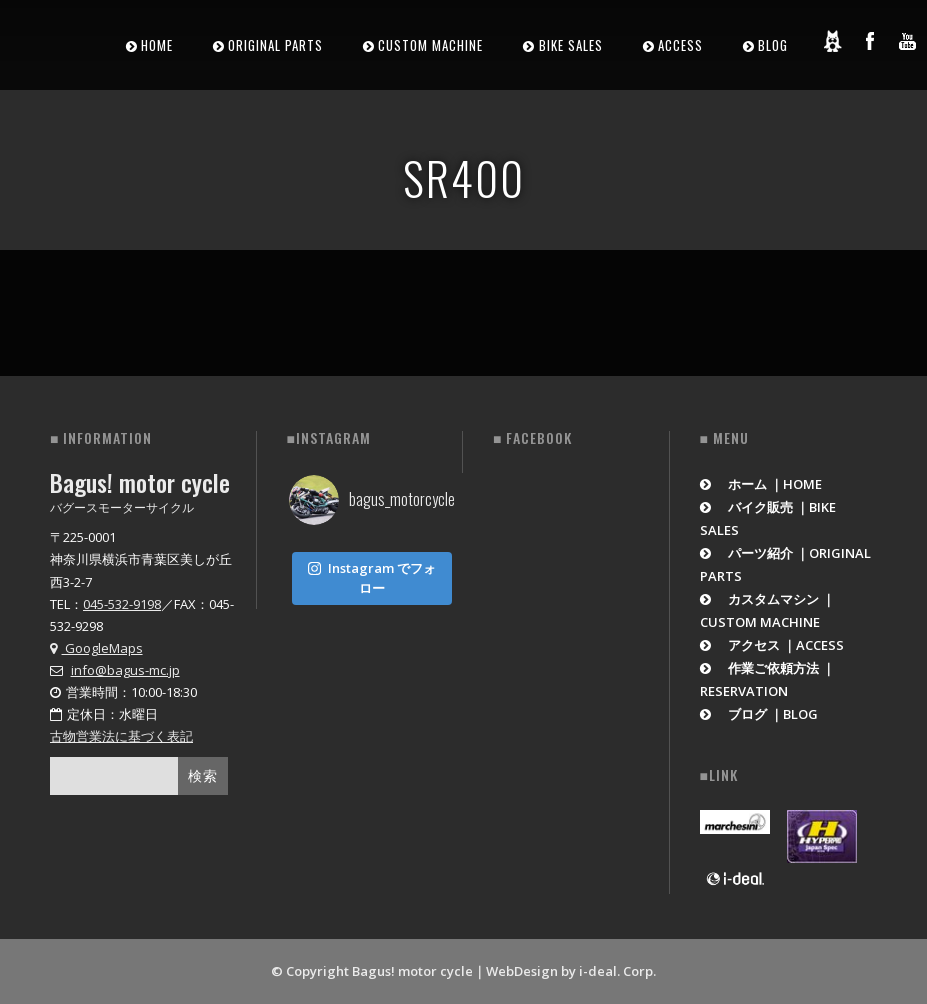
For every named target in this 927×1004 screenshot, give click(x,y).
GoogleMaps (96, 648)
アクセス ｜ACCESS (772, 645)
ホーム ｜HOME (761, 484)
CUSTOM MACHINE (430, 45)
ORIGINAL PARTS (275, 45)
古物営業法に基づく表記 (121, 736)
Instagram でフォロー (372, 574)
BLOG (773, 45)
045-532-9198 (122, 604)
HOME (157, 45)
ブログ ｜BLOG (759, 714)
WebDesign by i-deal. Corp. (571, 971)
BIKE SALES (571, 45)
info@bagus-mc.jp (125, 670)
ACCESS (680, 45)
